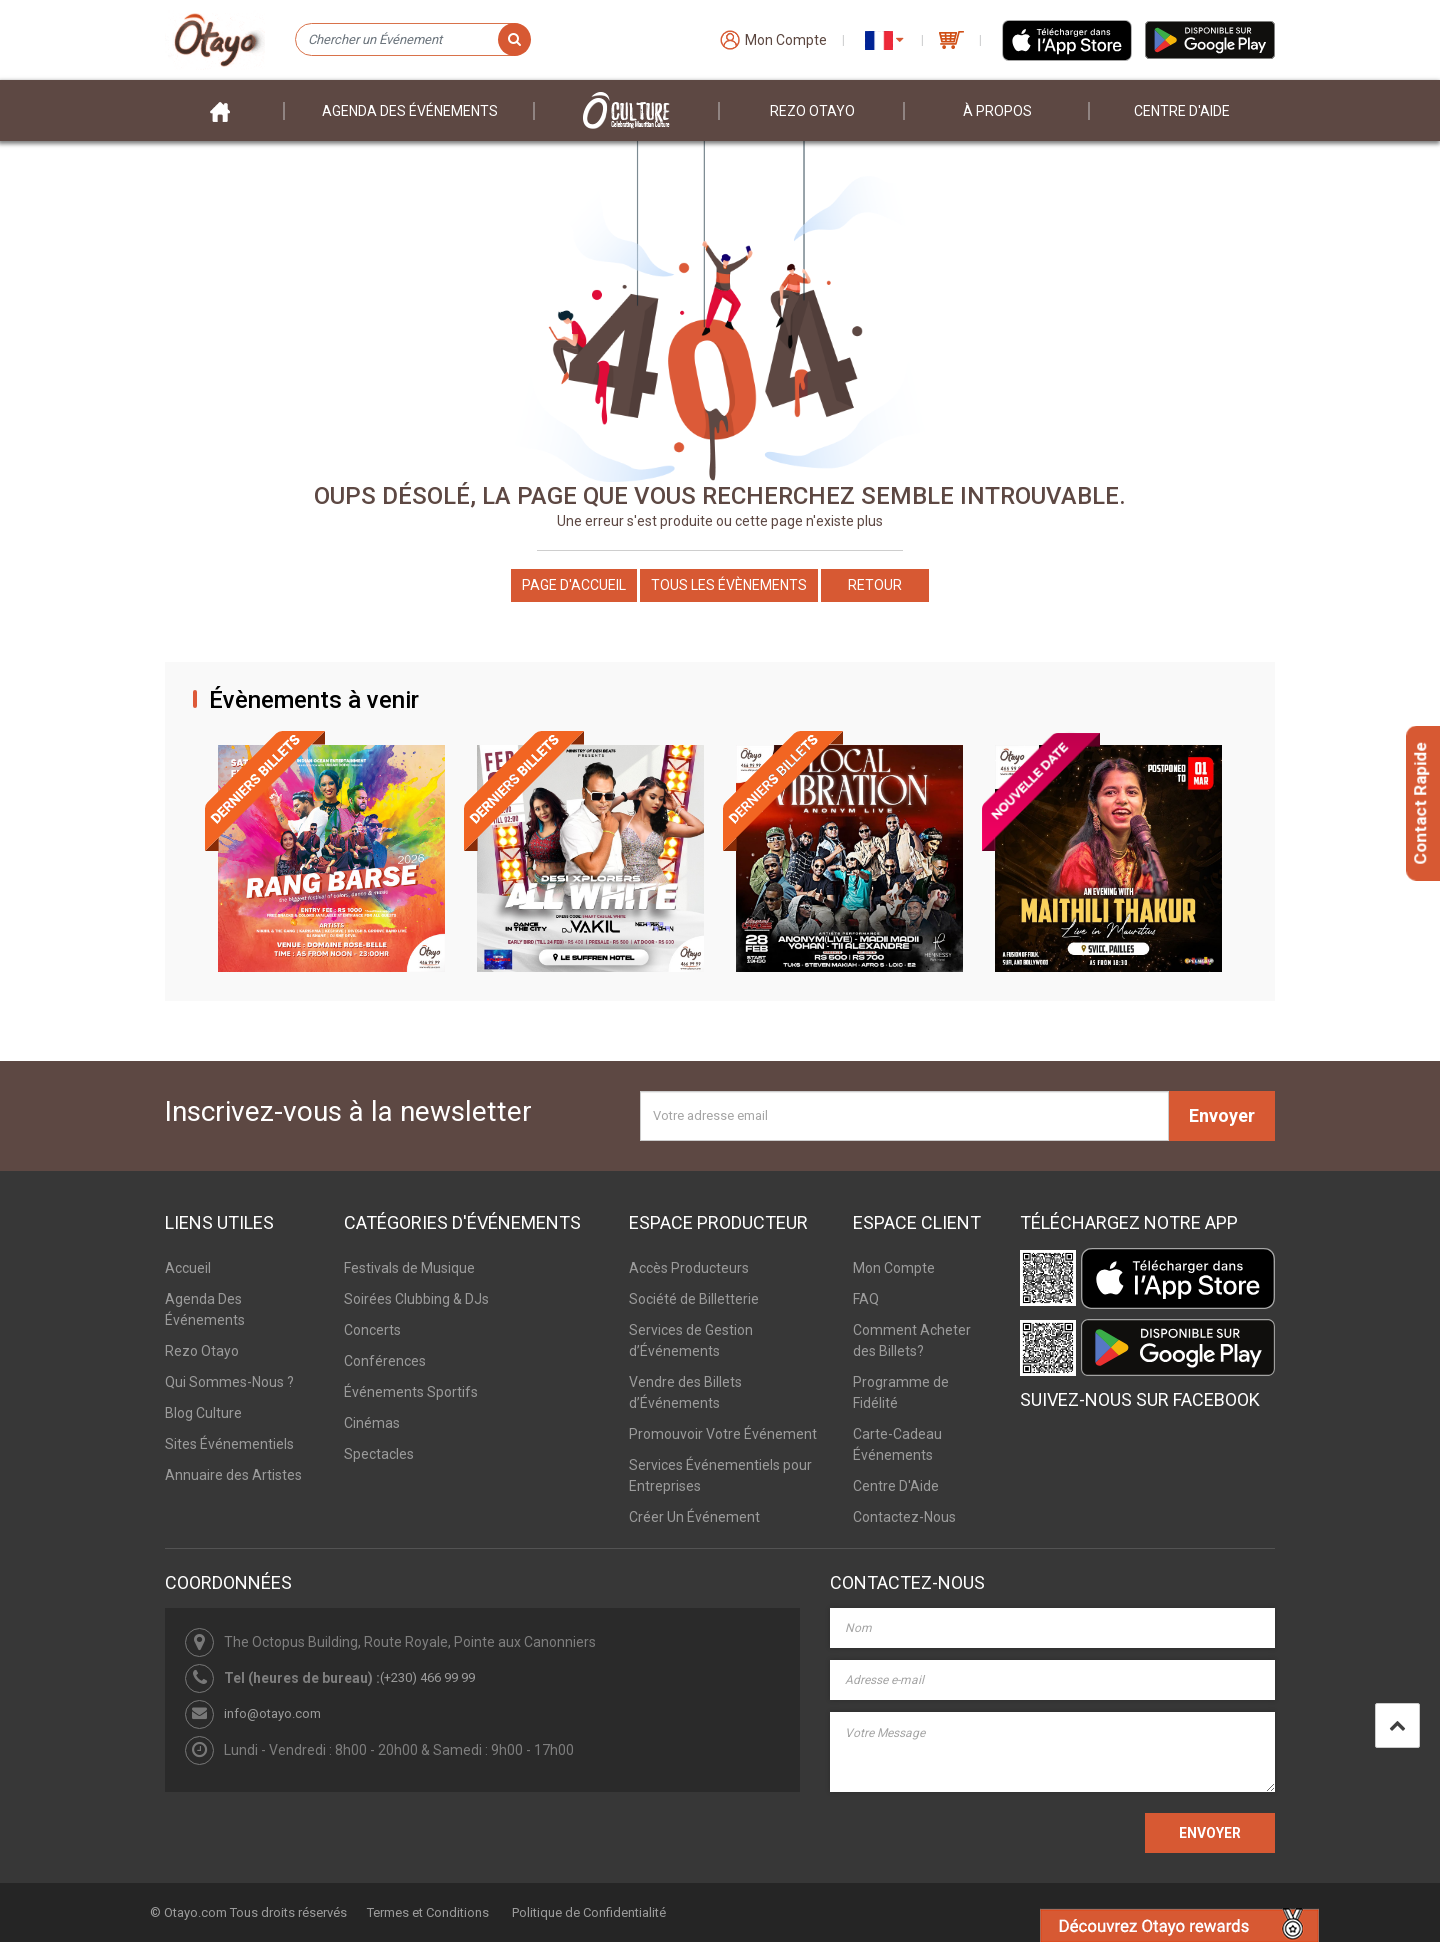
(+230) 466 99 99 (427, 1677)
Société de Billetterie (694, 1299)
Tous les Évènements (729, 585)
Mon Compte (894, 1268)
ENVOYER (1210, 1833)
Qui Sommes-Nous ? (229, 1382)
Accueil (188, 1268)
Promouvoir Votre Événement (723, 1434)
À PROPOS (997, 111)
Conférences (385, 1361)
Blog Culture (203, 1413)
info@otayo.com (272, 1713)
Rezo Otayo (812, 111)
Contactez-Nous (904, 1517)
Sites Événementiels (229, 1444)
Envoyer (1222, 1115)
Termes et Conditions (428, 1912)
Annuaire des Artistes (233, 1475)
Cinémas (372, 1423)
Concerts (372, 1330)
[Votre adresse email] (904, 1116)
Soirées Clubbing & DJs (416, 1299)
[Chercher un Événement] (412, 40)
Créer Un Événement (694, 1517)
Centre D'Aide (896, 1486)
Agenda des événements (410, 111)
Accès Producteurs (689, 1268)
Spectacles (379, 1454)
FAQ (866, 1299)
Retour (875, 585)
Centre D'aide (1182, 111)
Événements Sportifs (411, 1392)
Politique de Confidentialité (589, 1912)
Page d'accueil (574, 585)
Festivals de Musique (409, 1268)
